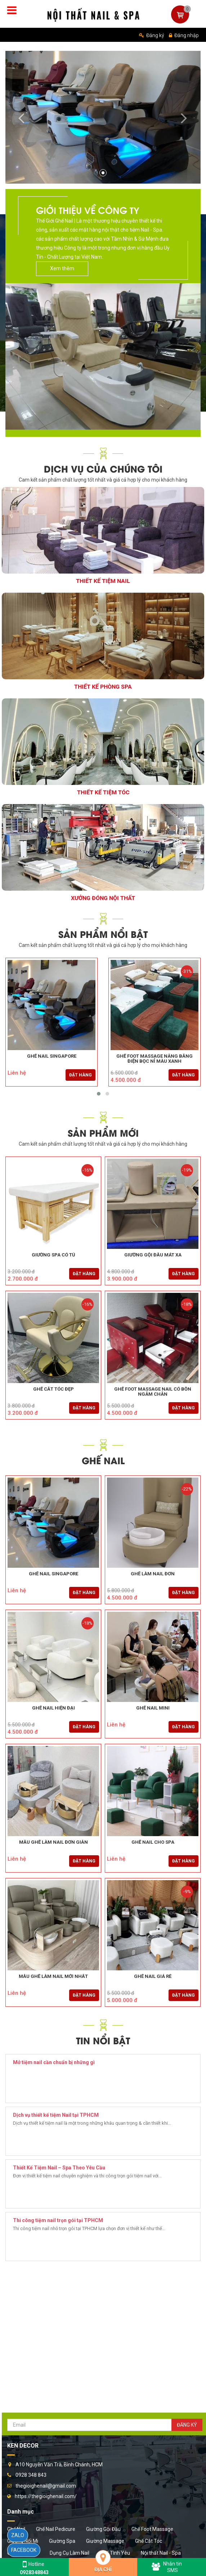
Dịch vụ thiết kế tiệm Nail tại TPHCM (56, 2115)
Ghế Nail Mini (153, 1708)
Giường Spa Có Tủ (53, 1255)
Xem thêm (62, 268)
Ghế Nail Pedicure (55, 2529)
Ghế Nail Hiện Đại (53, 1708)
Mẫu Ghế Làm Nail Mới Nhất (53, 1976)
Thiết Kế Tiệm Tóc (103, 792)
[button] (20, 117)
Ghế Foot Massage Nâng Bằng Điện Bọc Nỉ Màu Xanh (154, 1059)
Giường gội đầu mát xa (153, 1255)
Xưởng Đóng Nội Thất (103, 898)
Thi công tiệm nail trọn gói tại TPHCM (58, 2220)
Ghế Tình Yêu (115, 2553)
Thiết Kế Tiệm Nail (103, 581)
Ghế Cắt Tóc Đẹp (53, 1389)
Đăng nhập (184, 35)
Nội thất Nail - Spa (161, 2553)
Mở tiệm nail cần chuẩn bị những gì (54, 2062)
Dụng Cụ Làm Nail (69, 2553)
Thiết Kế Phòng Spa (103, 686)
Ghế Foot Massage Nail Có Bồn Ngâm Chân (152, 1392)
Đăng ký (151, 35)
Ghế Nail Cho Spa (152, 1842)
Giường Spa (62, 2541)
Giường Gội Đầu (103, 2529)
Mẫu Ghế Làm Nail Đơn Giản (53, 1842)
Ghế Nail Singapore (51, 1056)
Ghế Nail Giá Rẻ (152, 1976)
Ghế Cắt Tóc (148, 2541)
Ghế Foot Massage (152, 2529)
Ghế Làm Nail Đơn (153, 1573)
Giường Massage (105, 2541)
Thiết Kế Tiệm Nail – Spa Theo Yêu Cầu (59, 2168)
